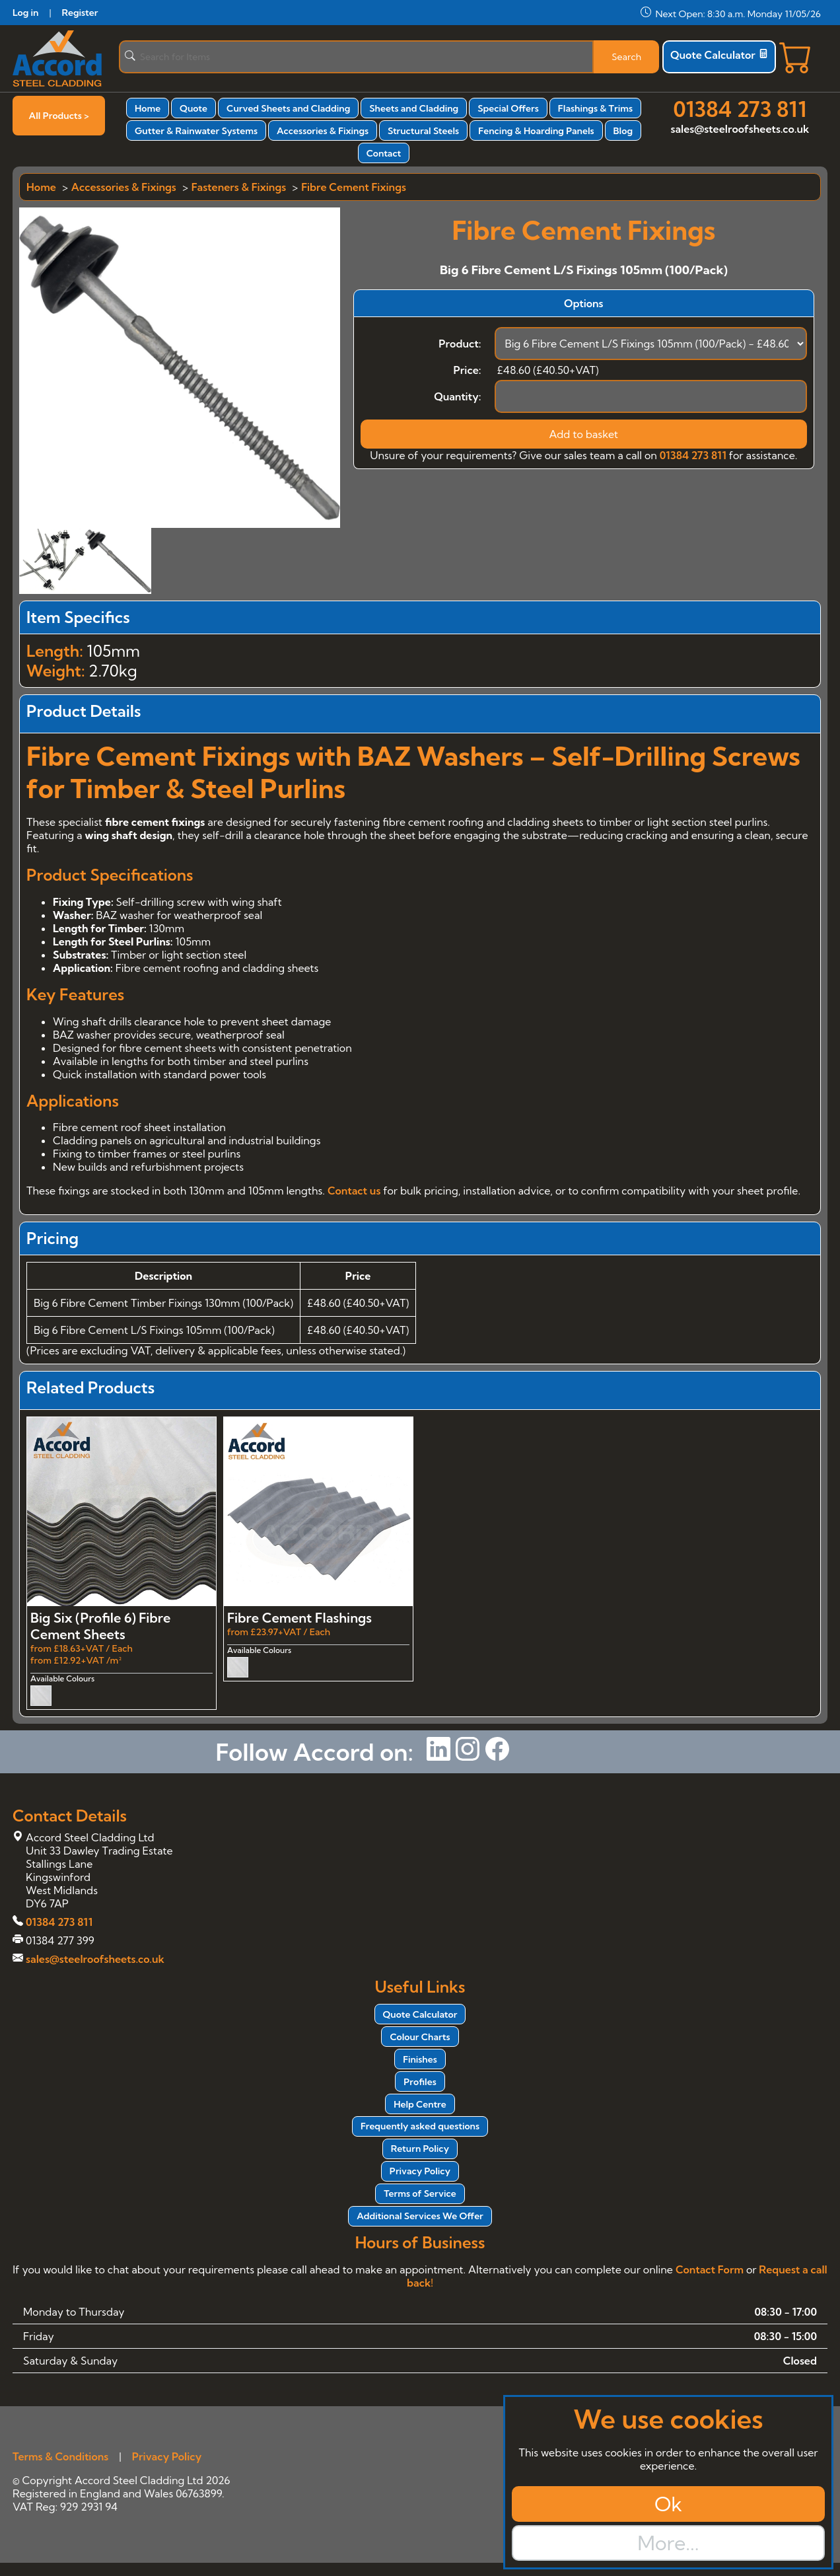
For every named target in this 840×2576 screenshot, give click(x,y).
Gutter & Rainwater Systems (196, 131)
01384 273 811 (739, 109)
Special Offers (508, 108)
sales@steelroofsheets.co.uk (739, 128)
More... (668, 2543)
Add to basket (583, 434)
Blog (623, 131)
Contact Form (710, 2269)
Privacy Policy (420, 2171)
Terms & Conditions (60, 2456)
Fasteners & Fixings (239, 187)
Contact (384, 153)
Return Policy (420, 2148)
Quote (193, 108)
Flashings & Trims (595, 108)
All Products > (59, 116)
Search (626, 57)
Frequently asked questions (420, 2126)
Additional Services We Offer (420, 2216)
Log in (25, 12)
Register (80, 12)
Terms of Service (420, 2193)
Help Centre (420, 2104)
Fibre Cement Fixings (353, 187)
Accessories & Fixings (322, 131)
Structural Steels (423, 131)
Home (147, 108)
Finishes (420, 2059)
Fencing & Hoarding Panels (536, 131)
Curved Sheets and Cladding (288, 108)
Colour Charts (420, 2037)
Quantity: (457, 396)
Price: (467, 370)
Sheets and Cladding (413, 108)
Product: (459, 343)
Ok (668, 2504)
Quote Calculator (719, 54)
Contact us (354, 1190)
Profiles (419, 2082)
